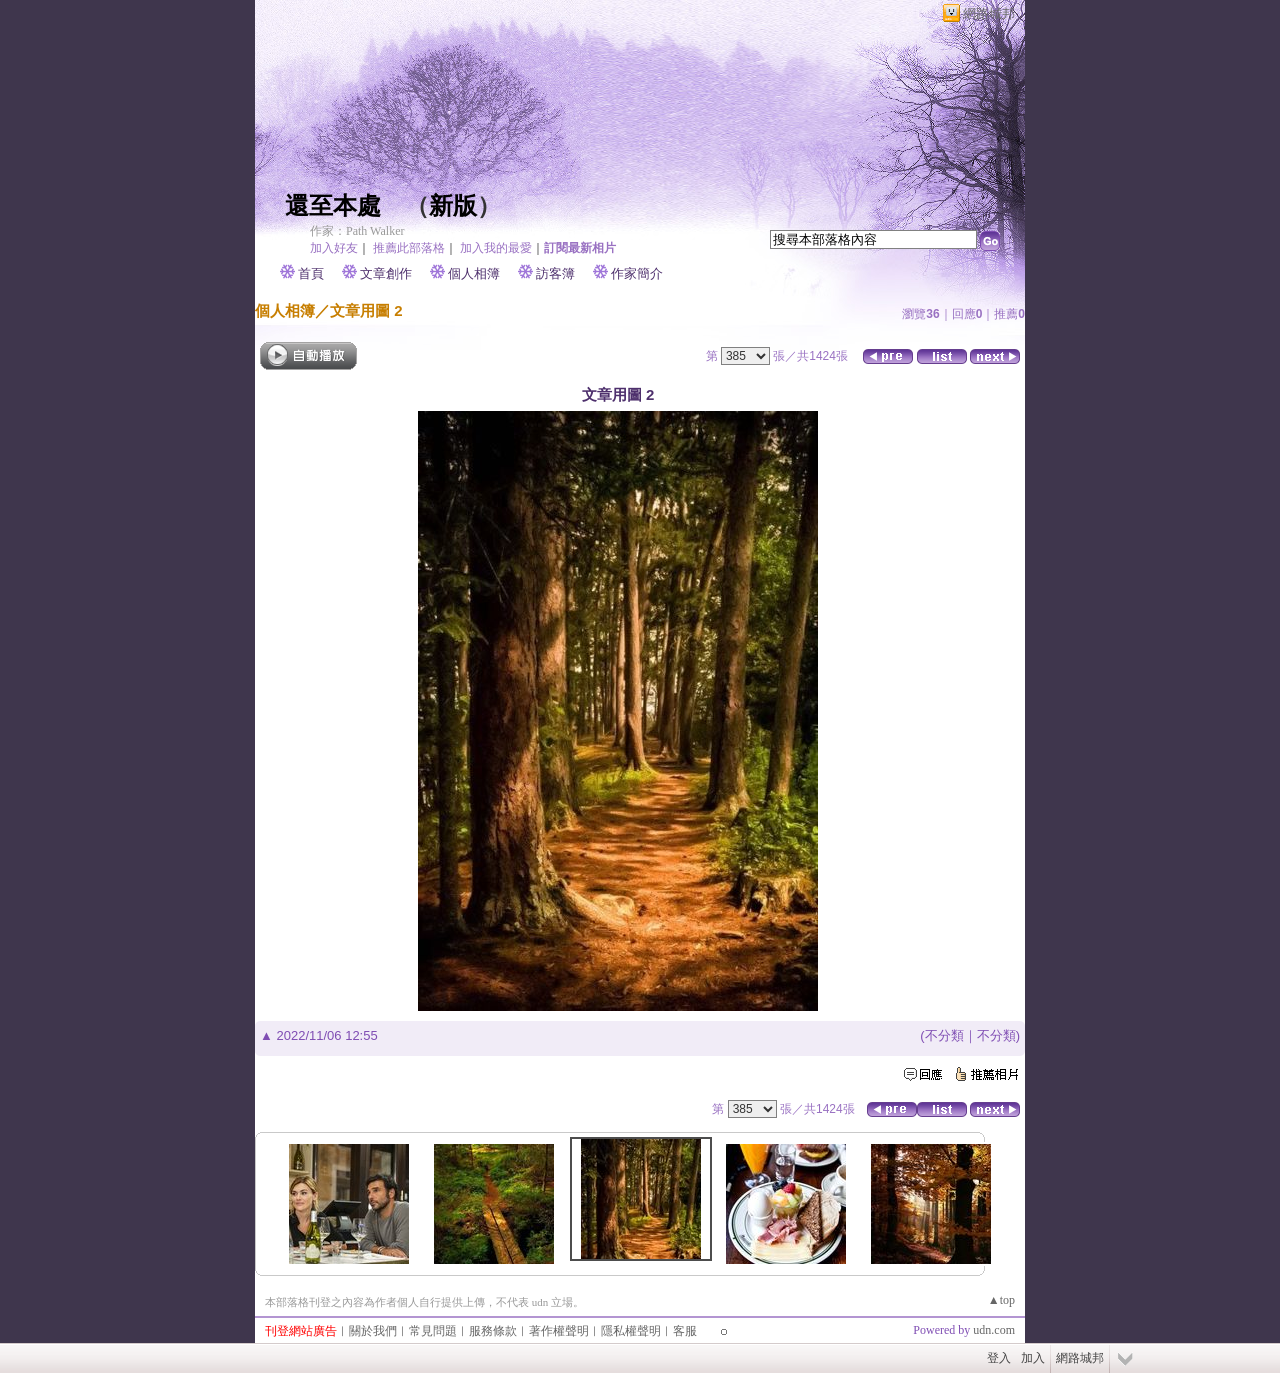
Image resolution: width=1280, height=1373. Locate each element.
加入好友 (334, 248)
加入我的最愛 (496, 248)
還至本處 (333, 206)
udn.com (994, 1330)
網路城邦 (989, 13)
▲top (1001, 1300)
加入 (1033, 1358)
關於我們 (373, 1331)
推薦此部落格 (409, 248)
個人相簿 (474, 273)
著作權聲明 (559, 1331)
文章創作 (386, 273)
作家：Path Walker (357, 231)
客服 (685, 1331)
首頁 (311, 273)
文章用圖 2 (366, 310)
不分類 (944, 1035)
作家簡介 (637, 273)
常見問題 (433, 1331)
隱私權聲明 (631, 1331)
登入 (999, 1358)
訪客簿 (555, 273)
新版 (453, 206)
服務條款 (493, 1331)
